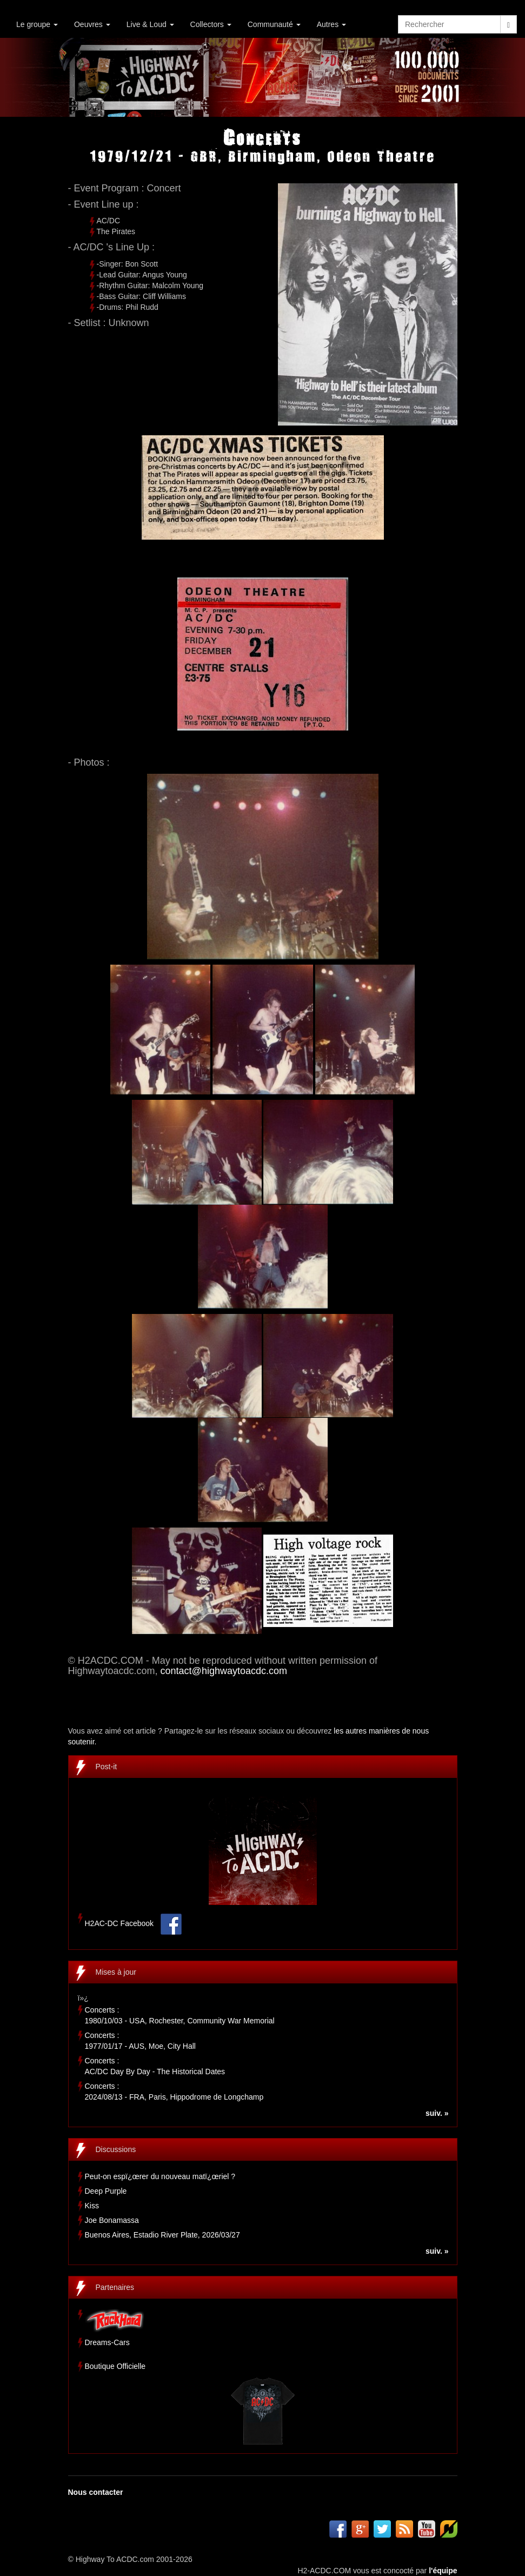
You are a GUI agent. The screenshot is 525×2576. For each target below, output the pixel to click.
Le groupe (37, 24)
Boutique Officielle (115, 2366)
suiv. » (437, 2113)
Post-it (106, 1766)
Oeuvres (92, 24)
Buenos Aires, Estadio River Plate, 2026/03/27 (162, 2234)
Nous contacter (95, 2492)
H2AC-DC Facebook (119, 1923)
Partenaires (115, 2287)
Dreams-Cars (107, 2342)
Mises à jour (116, 1972)
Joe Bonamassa (112, 2220)
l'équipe (443, 2570)
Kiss (92, 2205)
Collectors (210, 24)
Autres (331, 24)
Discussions (116, 2149)
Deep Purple (106, 2191)
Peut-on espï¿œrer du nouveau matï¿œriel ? (160, 2176)
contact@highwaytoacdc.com (224, 1670)
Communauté (274, 24)
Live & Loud (150, 24)
